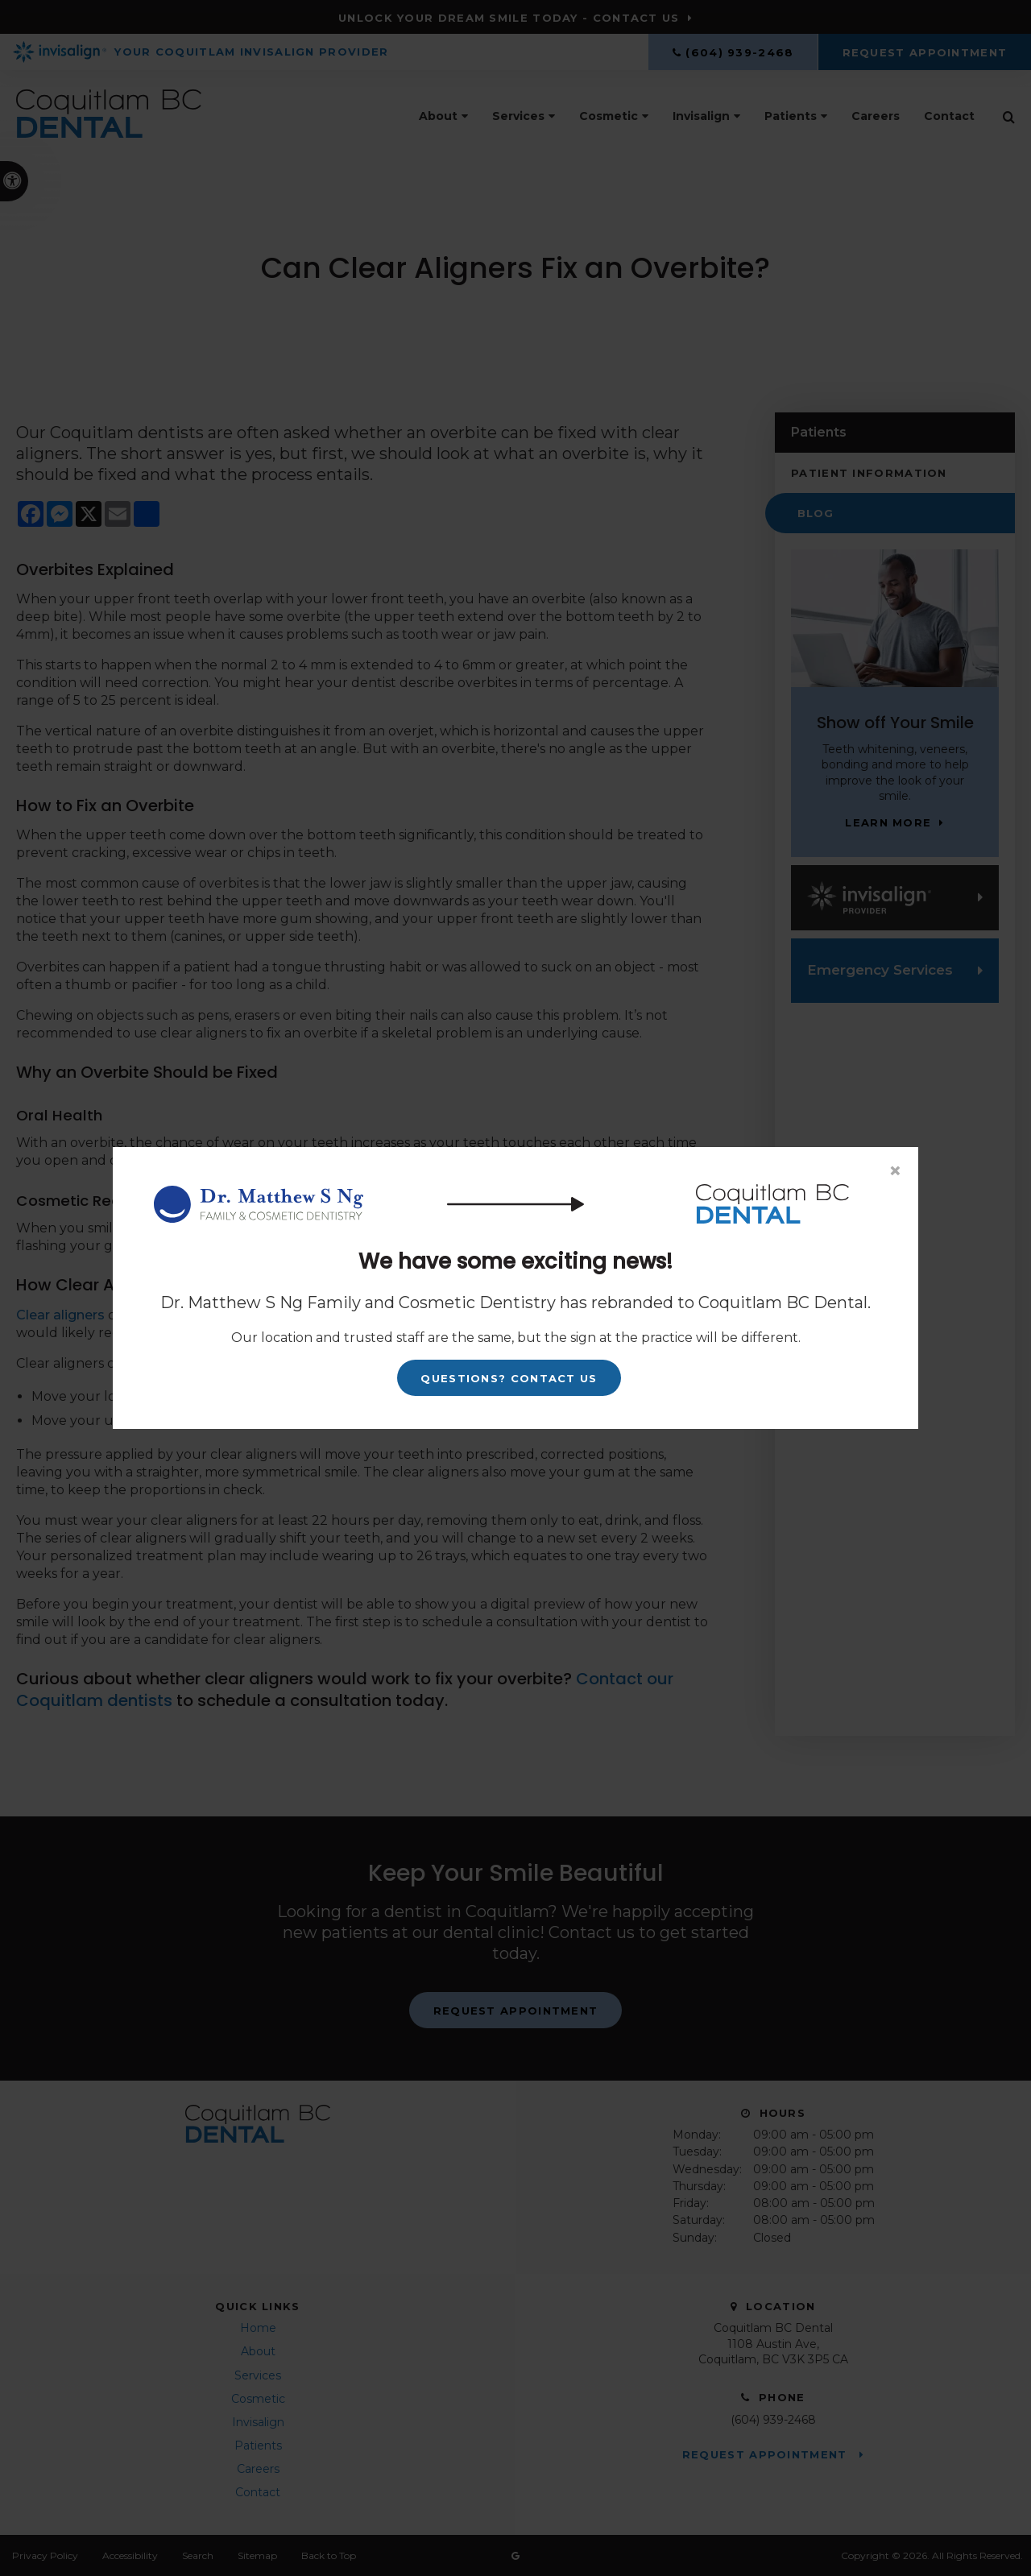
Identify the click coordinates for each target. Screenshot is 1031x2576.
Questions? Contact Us (508, 1378)
